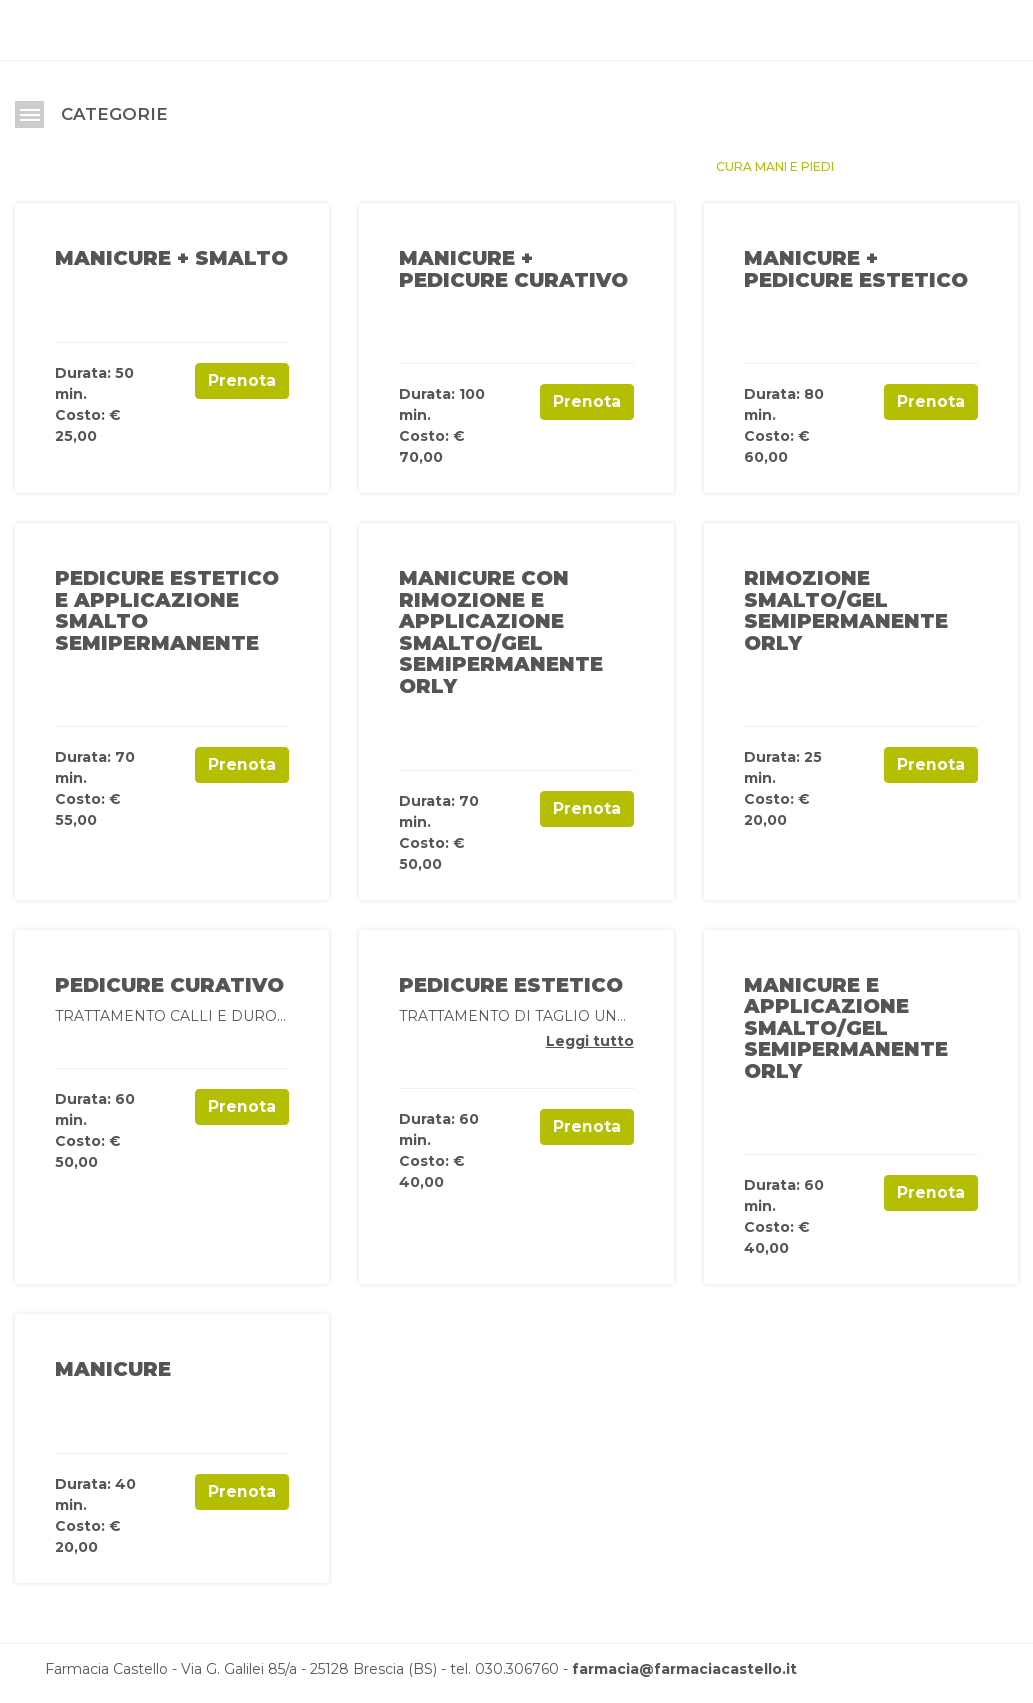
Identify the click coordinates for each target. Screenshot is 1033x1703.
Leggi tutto (590, 1041)
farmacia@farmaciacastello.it (684, 1669)
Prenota (242, 380)
